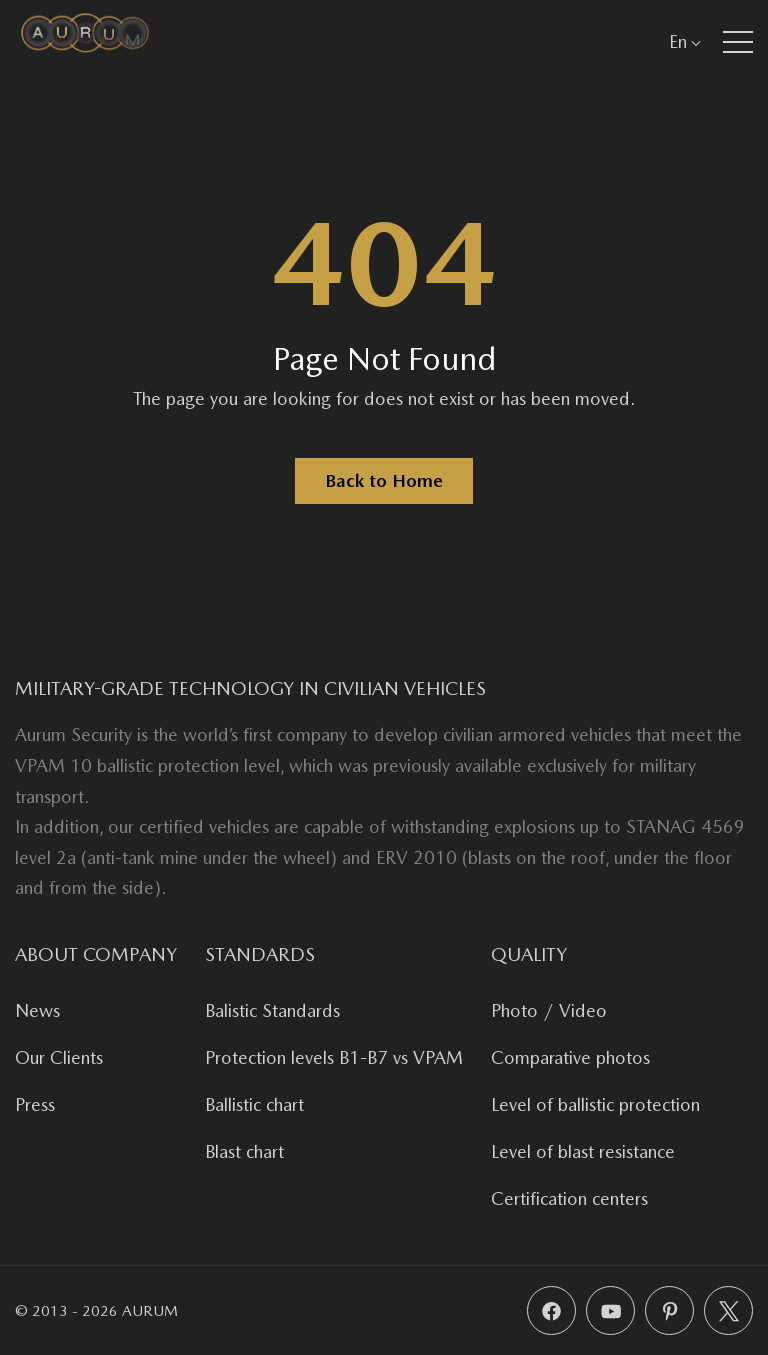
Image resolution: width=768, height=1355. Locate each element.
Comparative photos (570, 1057)
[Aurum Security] (85, 41)
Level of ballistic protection (595, 1104)
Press (35, 1104)
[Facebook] (551, 1310)
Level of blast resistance (583, 1151)
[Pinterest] (669, 1310)
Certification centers (569, 1198)
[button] (738, 42)
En (685, 41)
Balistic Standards (272, 1010)
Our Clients (59, 1057)
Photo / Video (549, 1010)
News (37, 1010)
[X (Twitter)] (728, 1310)
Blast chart (244, 1151)
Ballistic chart (254, 1104)
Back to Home (384, 480)
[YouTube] (610, 1310)
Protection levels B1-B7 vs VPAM (334, 1057)
